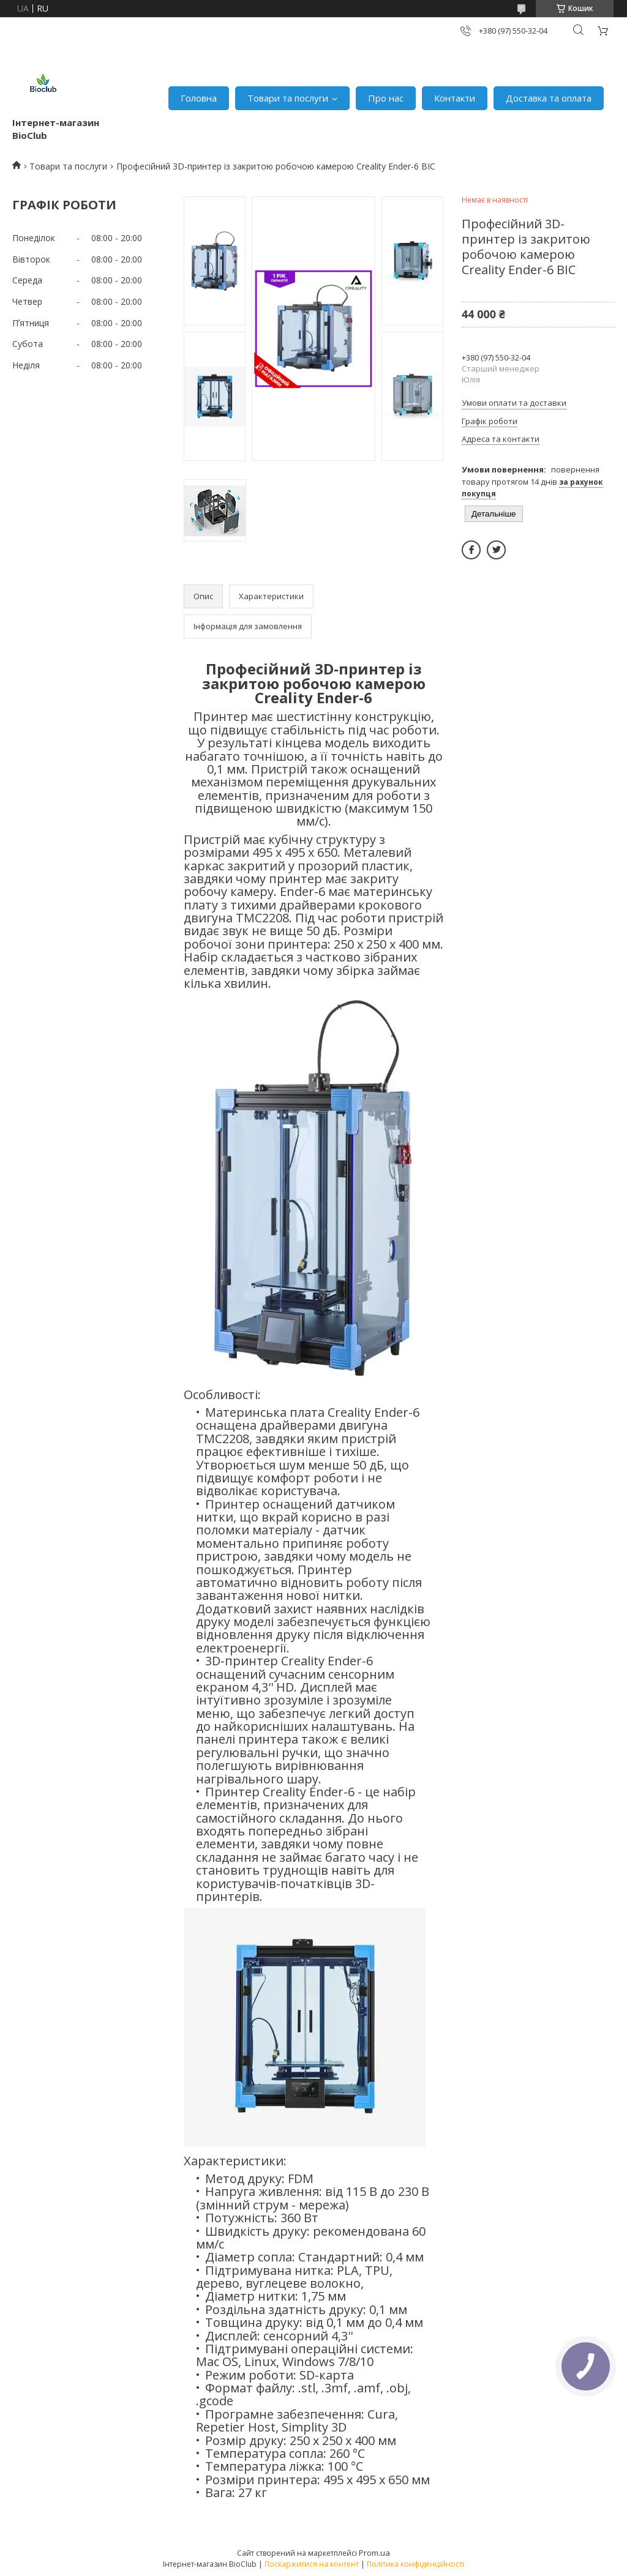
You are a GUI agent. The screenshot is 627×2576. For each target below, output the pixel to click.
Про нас (386, 98)
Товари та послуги (287, 98)
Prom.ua (374, 2552)
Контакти (454, 98)
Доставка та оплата (548, 98)
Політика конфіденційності (415, 2564)
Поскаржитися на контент (312, 2564)
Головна (199, 98)
